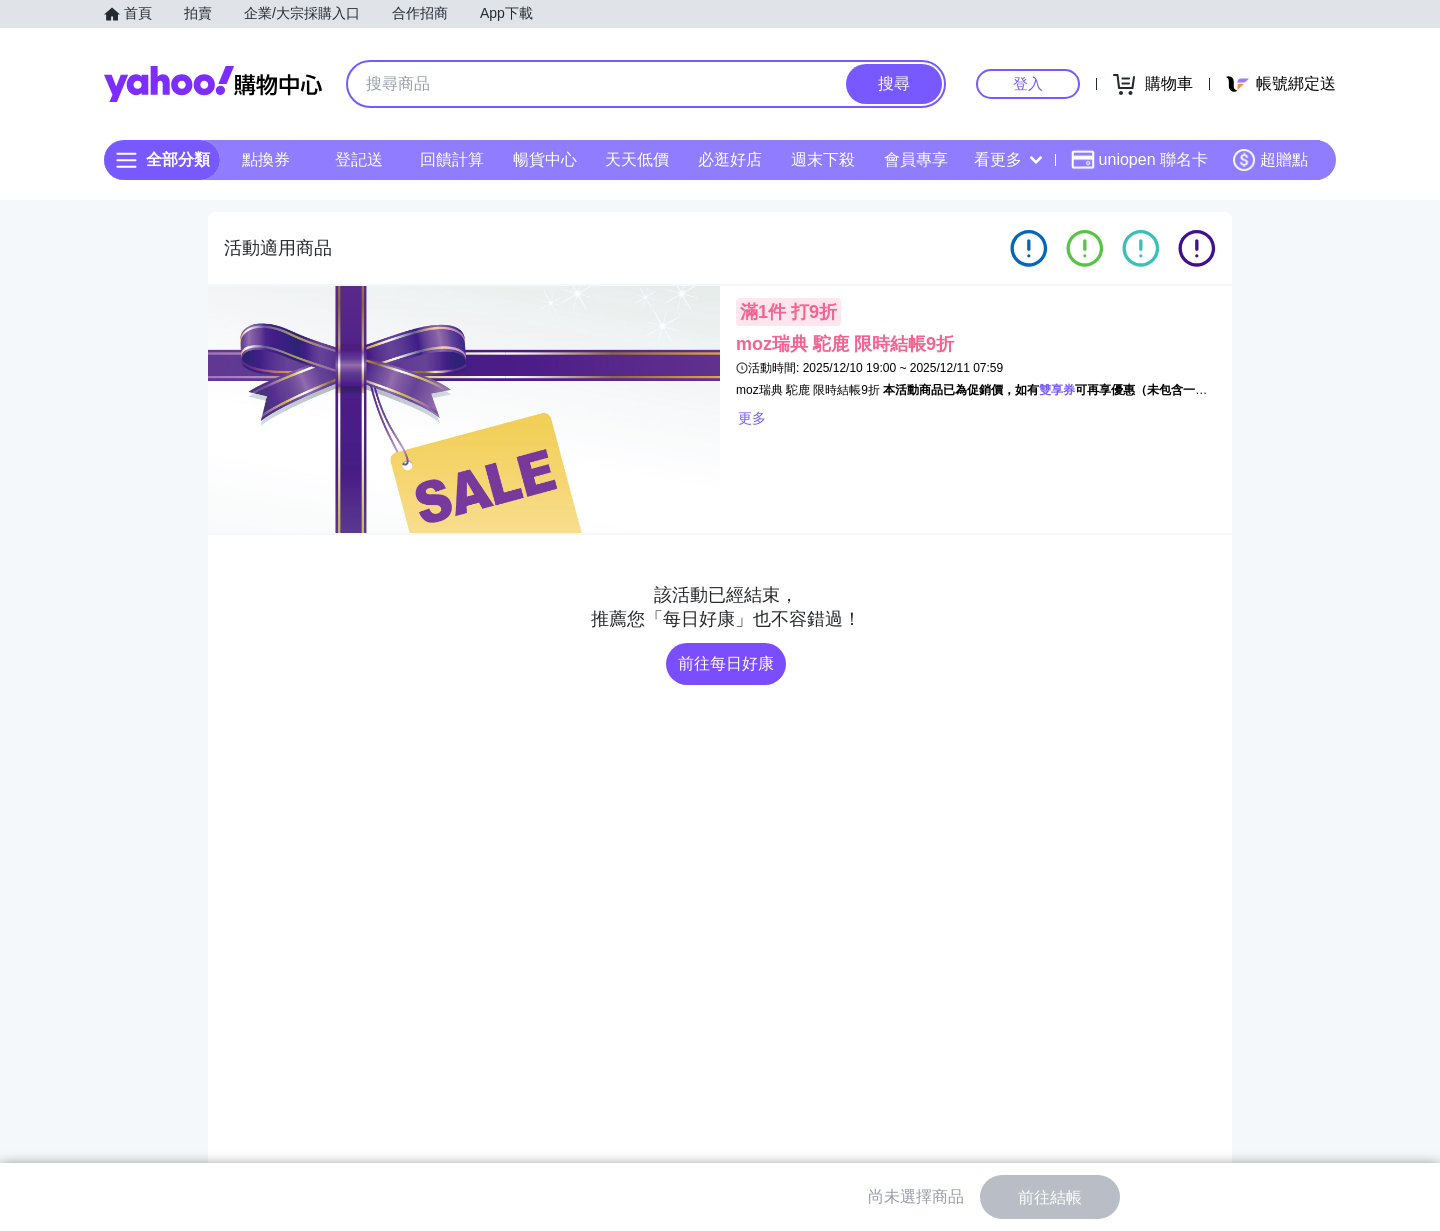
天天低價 (637, 159)
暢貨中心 (545, 159)
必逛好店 (730, 159)
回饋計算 (452, 159)
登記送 (359, 159)
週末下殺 (823, 159)
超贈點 (1270, 160)
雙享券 (1057, 390)
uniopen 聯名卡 (1139, 160)
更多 (752, 418)
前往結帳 (1050, 1197)
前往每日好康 (726, 663)
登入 (1028, 83)
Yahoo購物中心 (213, 84)
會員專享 (916, 159)
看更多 (1008, 159)
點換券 (266, 159)
